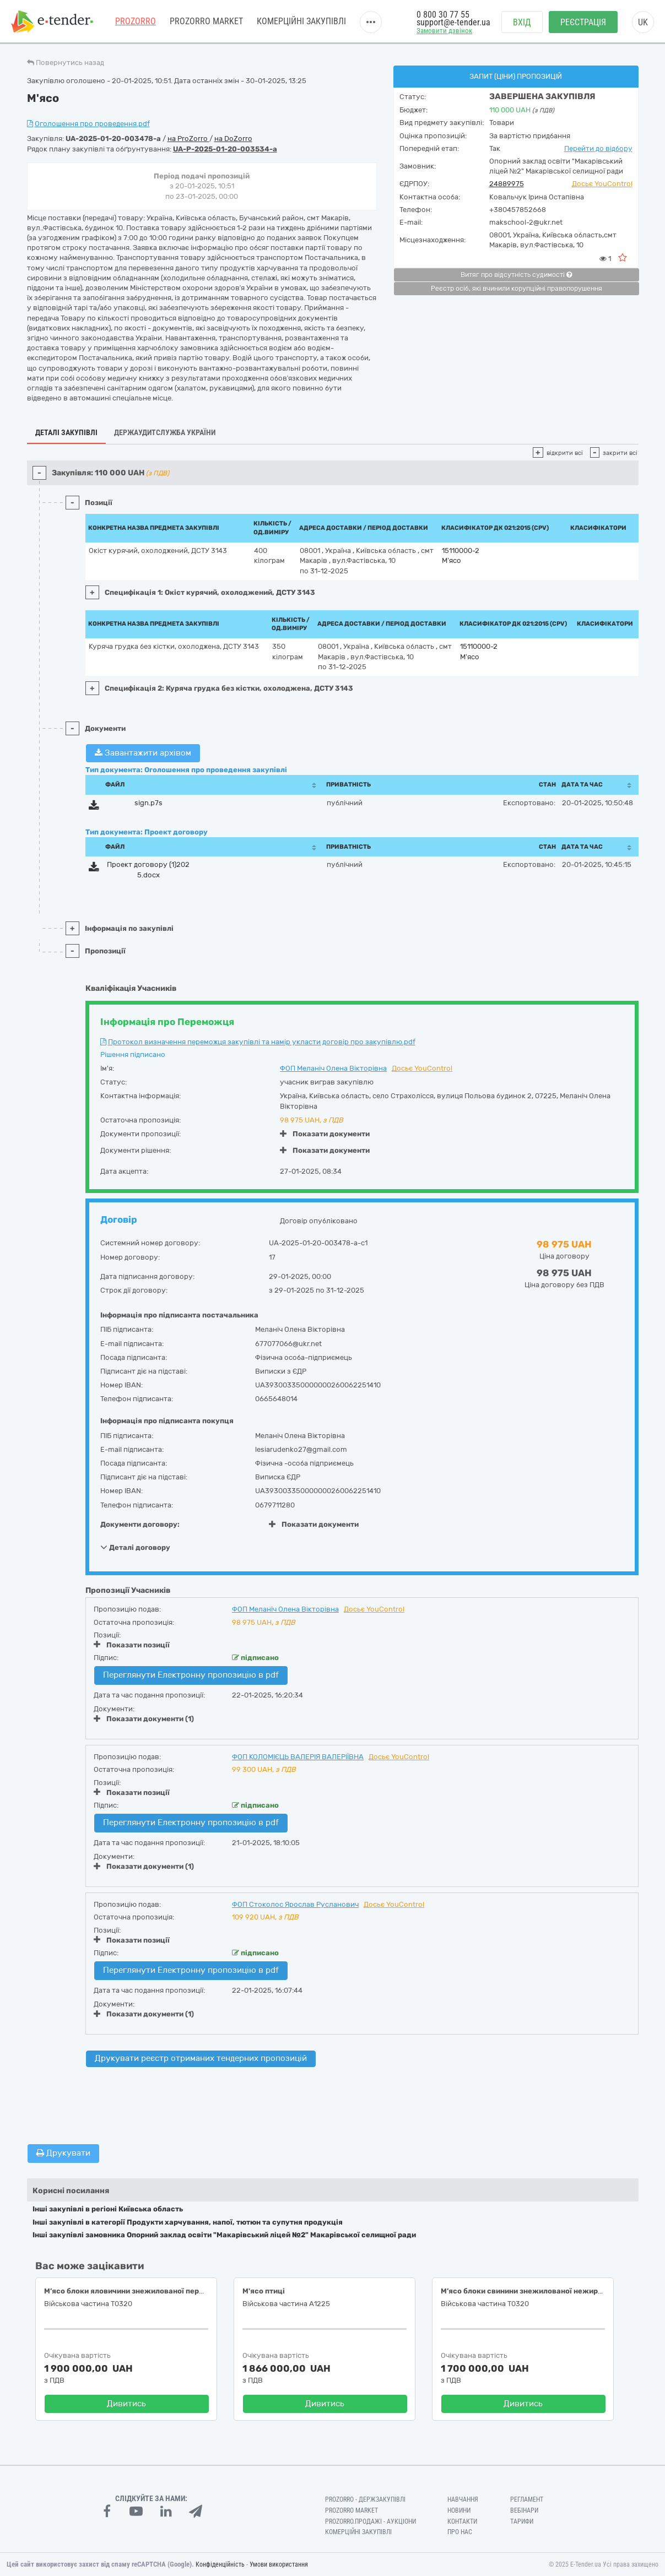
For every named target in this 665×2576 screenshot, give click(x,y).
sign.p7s (148, 803)
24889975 (506, 184)
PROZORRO (135, 22)
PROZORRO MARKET (206, 22)
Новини (459, 2510)
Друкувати (63, 2153)
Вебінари (524, 2510)
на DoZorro (233, 138)
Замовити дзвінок (444, 31)
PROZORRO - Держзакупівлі (365, 2499)
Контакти (462, 2521)
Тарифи (521, 2521)
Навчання (462, 2499)
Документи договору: (140, 1524)
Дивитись (126, 2404)
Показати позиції (132, 1644)
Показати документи (325, 1134)
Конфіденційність (220, 2564)
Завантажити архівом (143, 753)
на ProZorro (188, 138)
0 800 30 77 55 (443, 15)
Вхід (522, 22)
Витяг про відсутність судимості (516, 275)
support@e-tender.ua (453, 22)
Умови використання (279, 2564)
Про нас (459, 2532)
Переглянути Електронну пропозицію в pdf (191, 1675)
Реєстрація (583, 22)
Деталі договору (135, 1547)
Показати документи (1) (144, 1719)
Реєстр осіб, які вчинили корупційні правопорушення (516, 288)
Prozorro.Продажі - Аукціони (370, 2521)
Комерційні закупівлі (301, 22)
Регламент (526, 2499)
